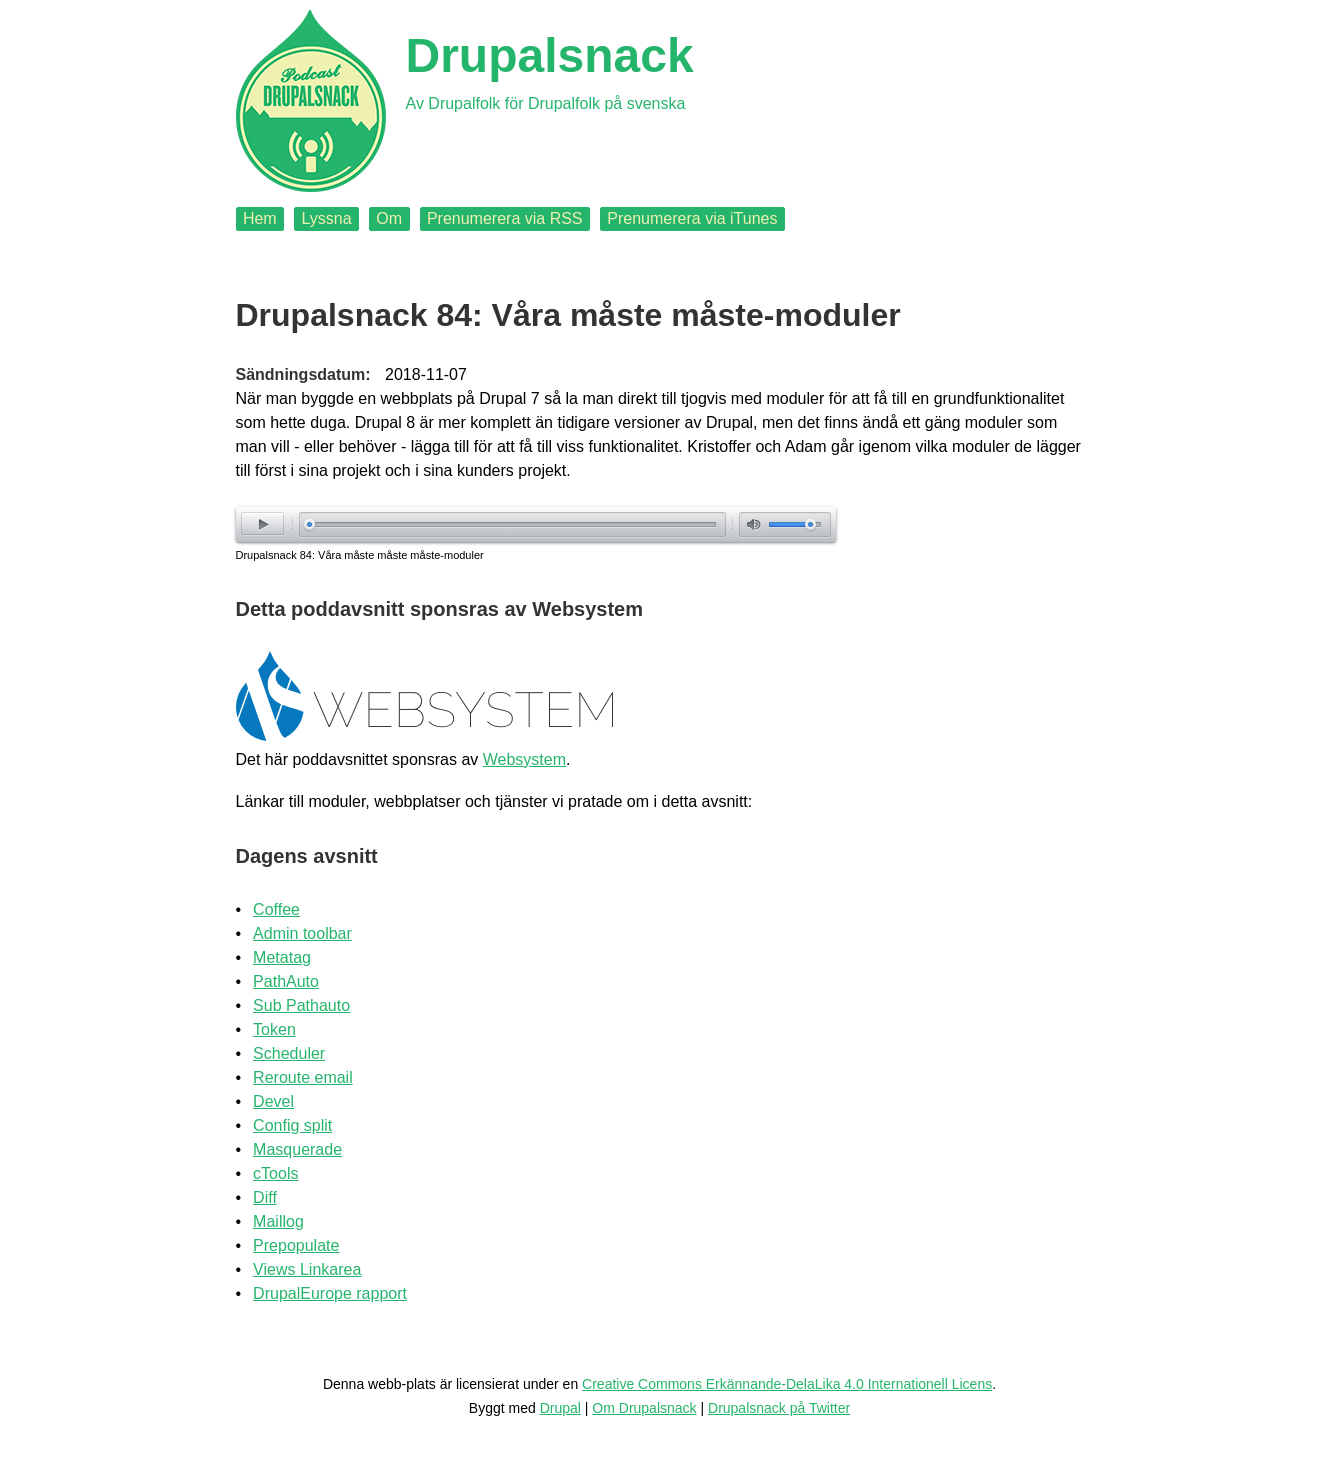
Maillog (278, 1221)
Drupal (560, 1408)
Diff (265, 1197)
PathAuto (286, 981)
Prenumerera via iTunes (692, 218)
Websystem (524, 759)
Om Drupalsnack (644, 1408)
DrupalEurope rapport (330, 1293)
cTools (275, 1173)
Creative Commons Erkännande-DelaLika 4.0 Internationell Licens (787, 1384)
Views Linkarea (307, 1269)
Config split (292, 1125)
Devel (273, 1101)
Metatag (282, 957)
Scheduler (289, 1053)
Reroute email (303, 1077)
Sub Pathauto (301, 1005)
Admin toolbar (302, 933)
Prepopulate (296, 1245)
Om (389, 218)
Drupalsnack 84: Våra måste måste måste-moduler (360, 555)
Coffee (276, 909)
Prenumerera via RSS (505, 218)
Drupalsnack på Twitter (779, 1408)
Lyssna (326, 218)
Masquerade (297, 1149)
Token (274, 1029)
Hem (260, 218)
